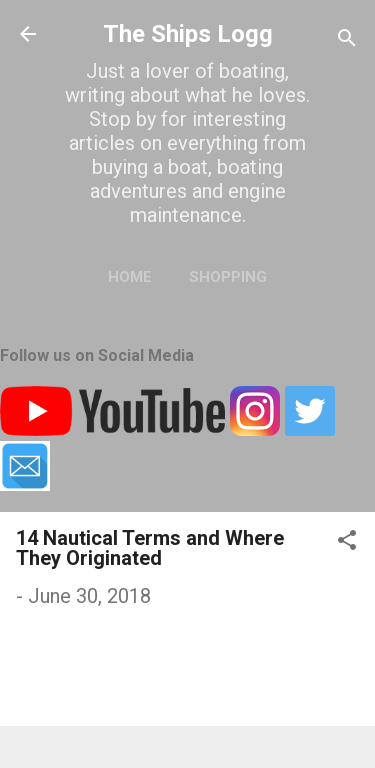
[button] (347, 542)
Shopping (228, 277)
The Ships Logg (188, 34)
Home (130, 277)
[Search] (347, 40)
